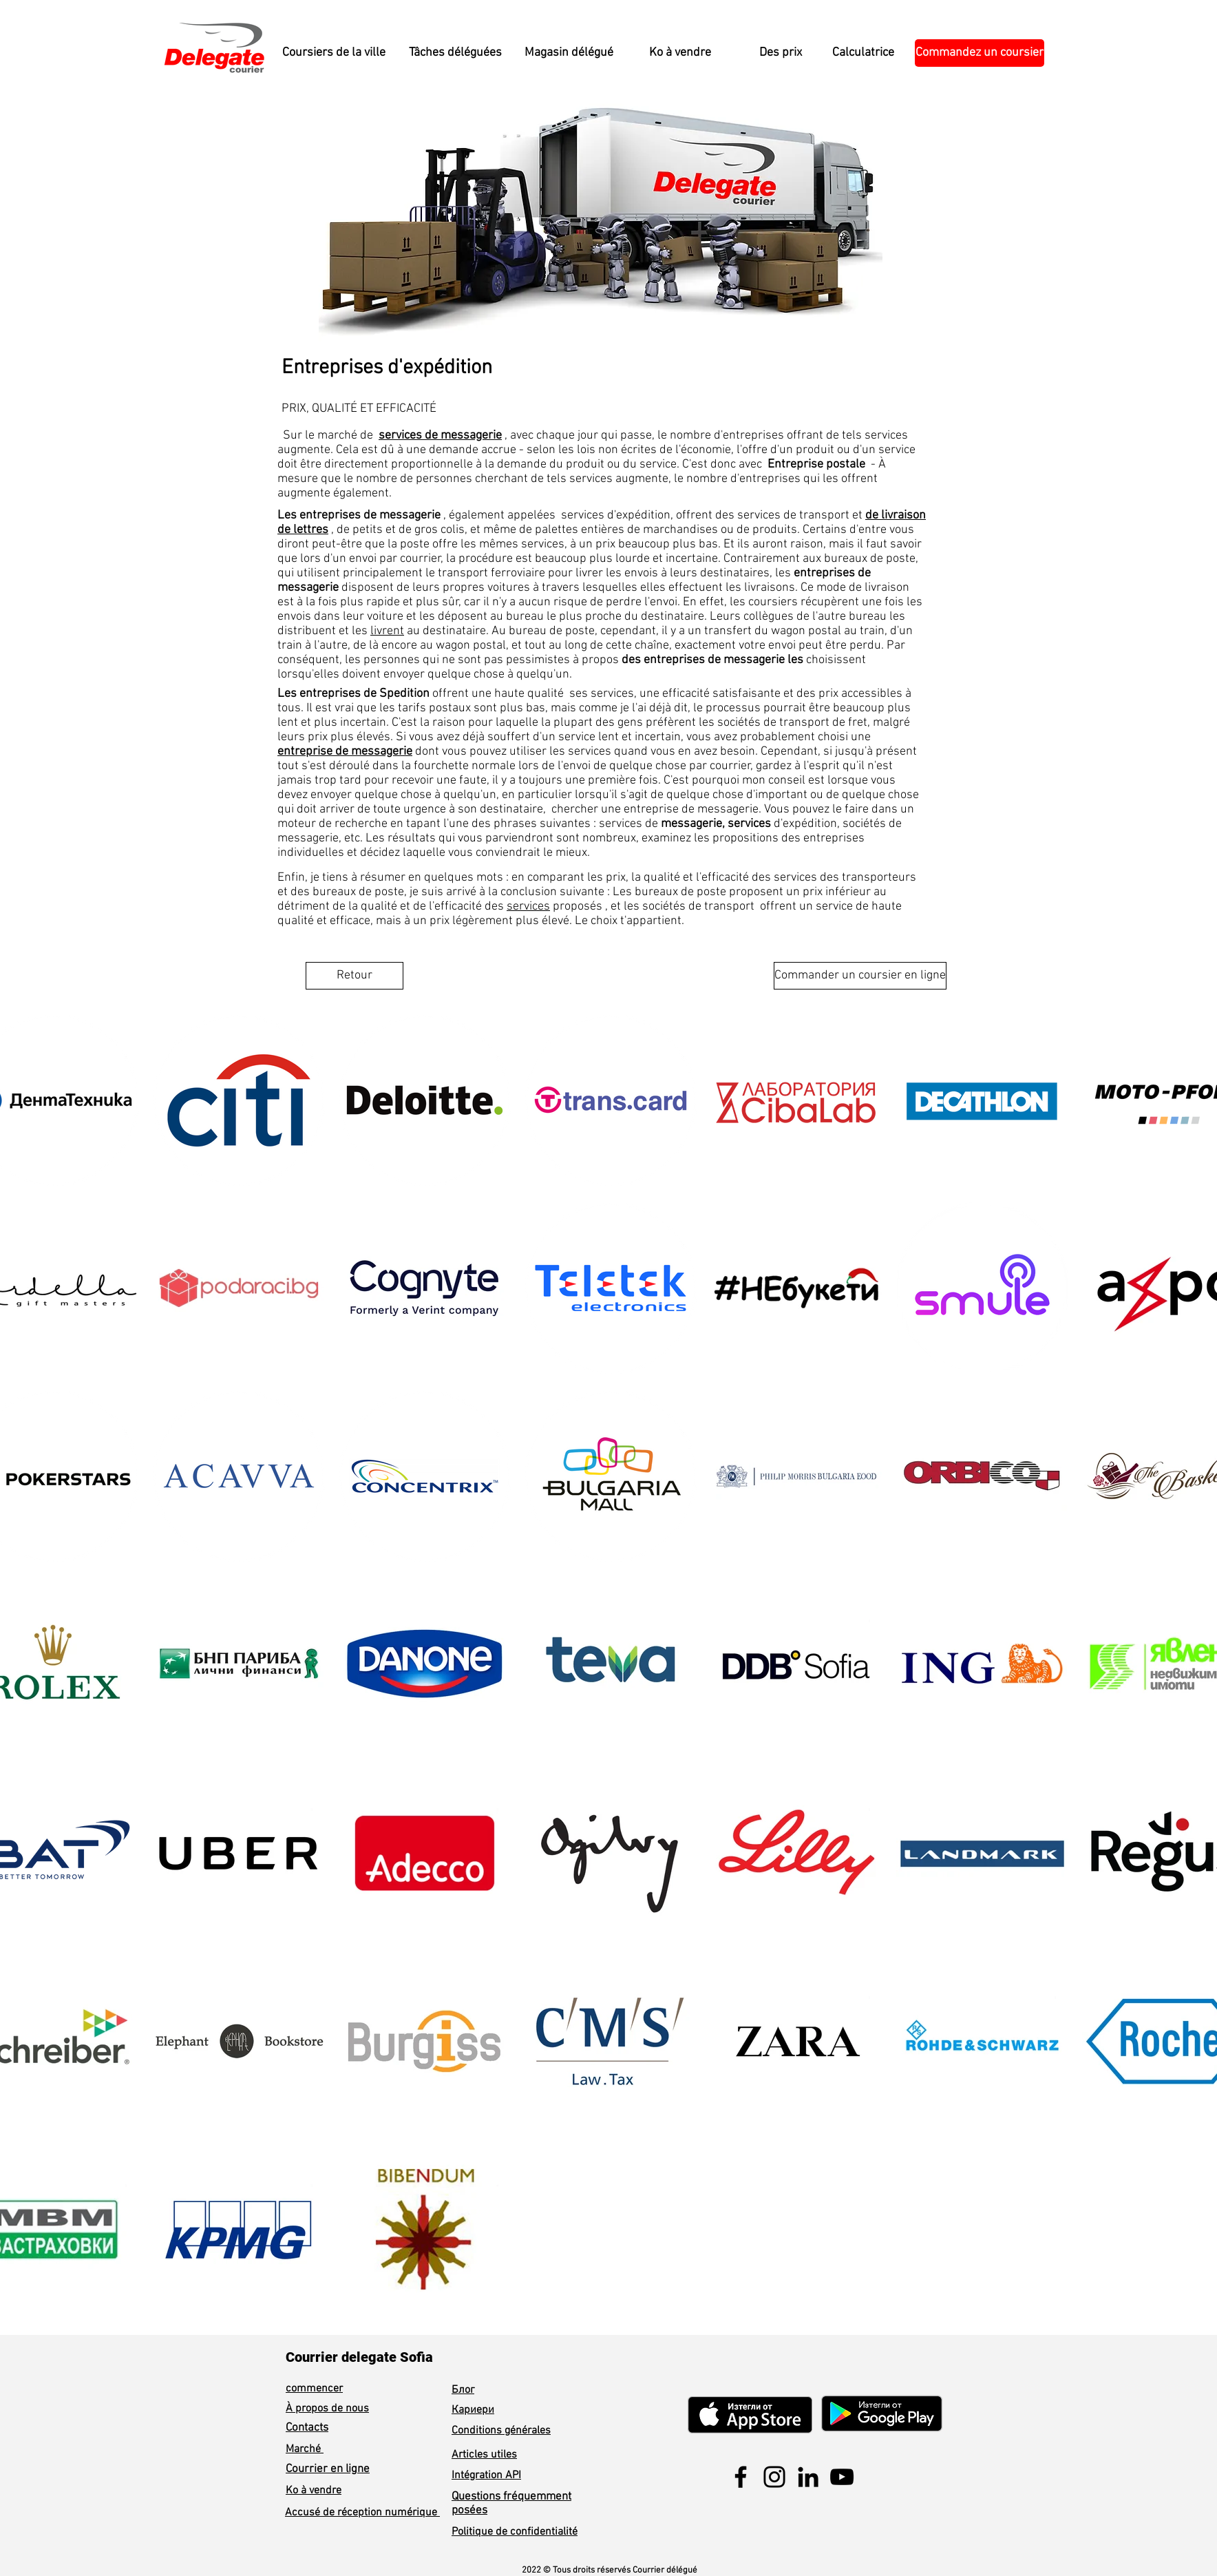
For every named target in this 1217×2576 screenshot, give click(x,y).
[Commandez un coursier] (979, 53)
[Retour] (354, 975)
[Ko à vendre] (680, 53)
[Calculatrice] (863, 53)
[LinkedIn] (808, 2476)
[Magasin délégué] (568, 53)
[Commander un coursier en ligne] (860, 975)
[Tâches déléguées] (455, 53)
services (528, 906)
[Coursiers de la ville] (334, 53)
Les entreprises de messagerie (359, 515)
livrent (387, 631)
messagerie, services (716, 824)
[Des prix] (780, 53)
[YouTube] (841, 2476)
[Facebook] (740, 2476)
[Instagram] (774, 2476)
